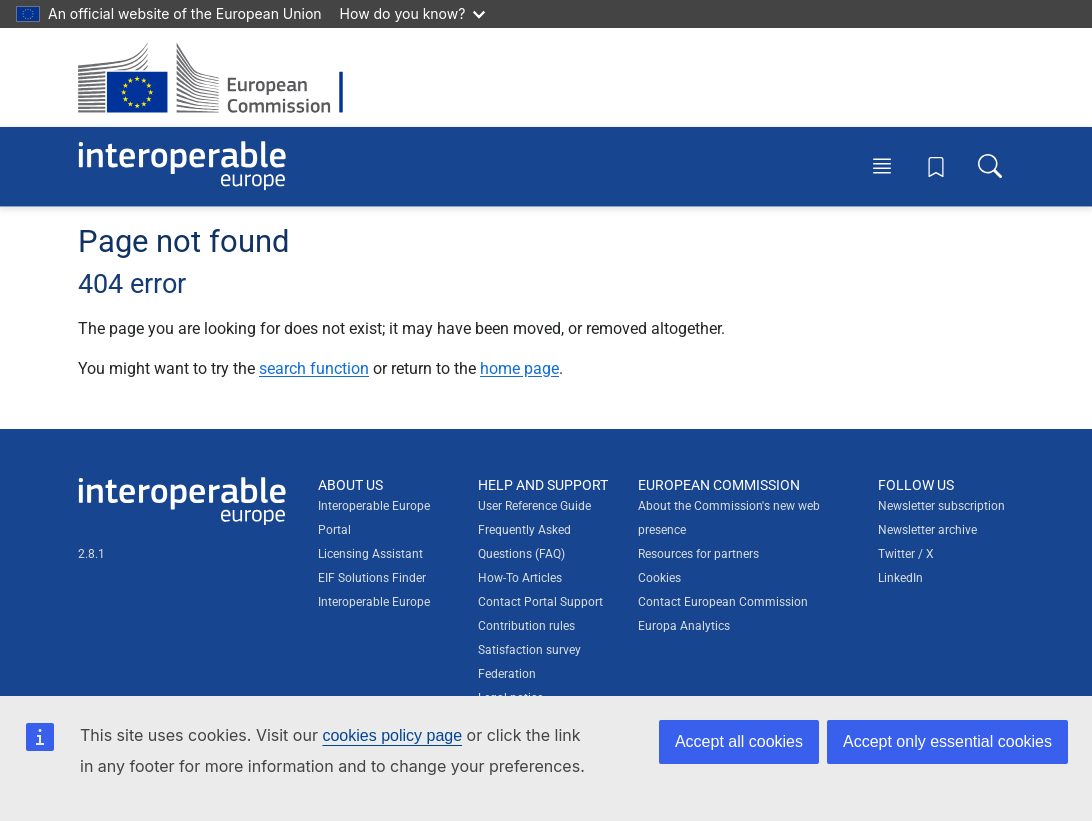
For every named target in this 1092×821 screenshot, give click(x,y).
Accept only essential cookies (947, 741)
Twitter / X (906, 554)
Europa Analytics (684, 626)
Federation (507, 674)
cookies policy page (392, 735)
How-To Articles (520, 578)
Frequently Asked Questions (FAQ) (524, 542)
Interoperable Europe (374, 602)
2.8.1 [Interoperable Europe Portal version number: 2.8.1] (91, 554)
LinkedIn (900, 578)
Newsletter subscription (941, 506)
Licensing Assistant (370, 554)
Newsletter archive (927, 530)
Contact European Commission (723, 602)
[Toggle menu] (882, 166)
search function (314, 368)
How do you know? (413, 13)
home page (519, 368)
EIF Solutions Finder (372, 578)
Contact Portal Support (540, 602)
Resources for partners (698, 554)
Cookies (659, 578)
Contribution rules (526, 626)
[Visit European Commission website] (220, 77)
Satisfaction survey (529, 650)
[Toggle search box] (990, 166)
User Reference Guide (534, 506)
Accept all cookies (739, 741)
